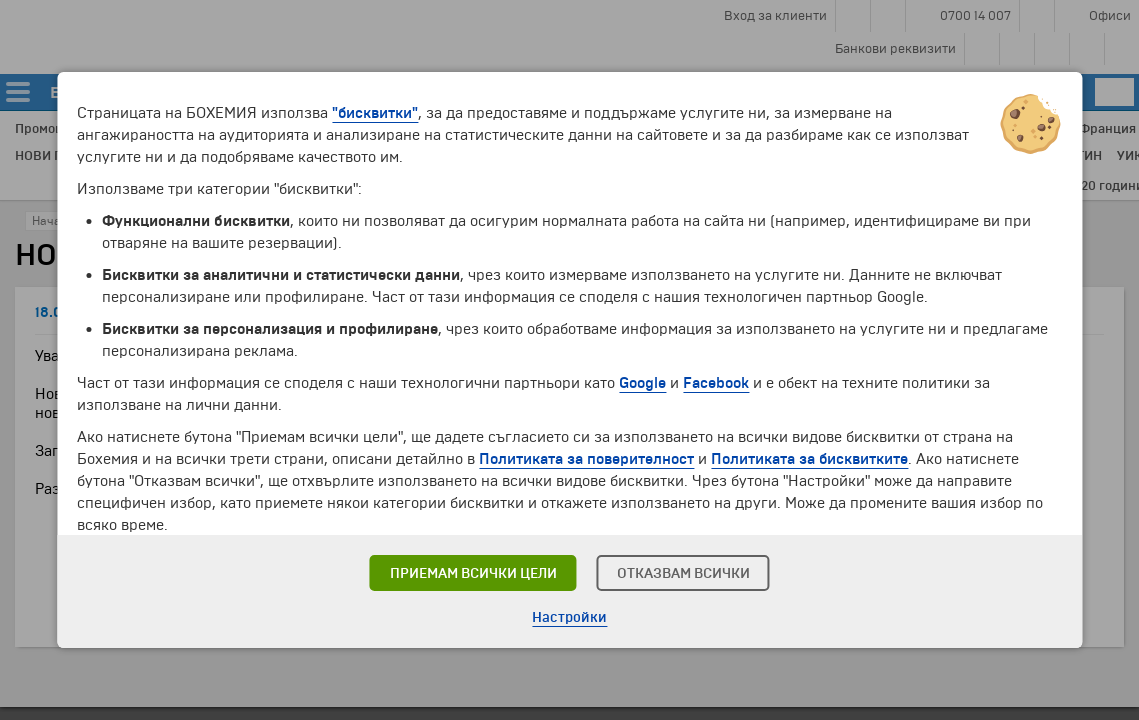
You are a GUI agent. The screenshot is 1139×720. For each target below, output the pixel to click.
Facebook (716, 383)
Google (642, 383)
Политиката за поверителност (586, 459)
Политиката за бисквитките (809, 459)
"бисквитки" (375, 113)
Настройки (569, 617)
